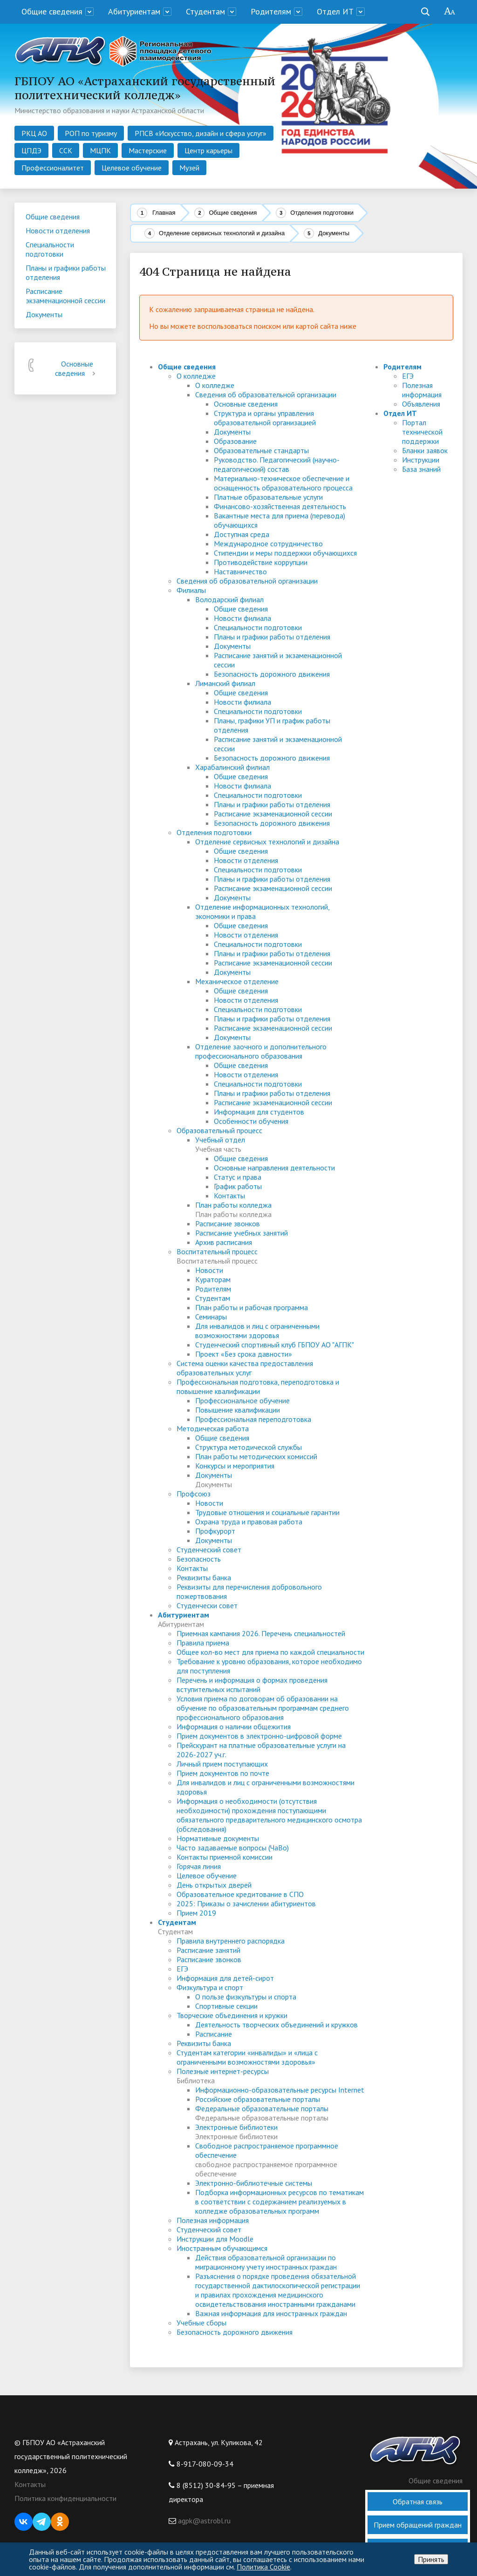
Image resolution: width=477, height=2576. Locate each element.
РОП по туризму (91, 133)
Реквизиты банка (204, 1577)
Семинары (211, 1316)
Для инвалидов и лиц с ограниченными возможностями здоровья (257, 1330)
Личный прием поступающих (222, 1763)
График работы (238, 1186)
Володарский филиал (229, 599)
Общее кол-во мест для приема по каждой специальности (270, 1652)
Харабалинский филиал (232, 767)
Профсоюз (194, 1493)
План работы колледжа (233, 1205)
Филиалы (191, 590)
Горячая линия (199, 1866)
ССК (65, 150)
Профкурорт (215, 1531)
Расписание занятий (208, 1950)
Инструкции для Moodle (215, 2238)
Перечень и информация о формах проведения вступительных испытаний (252, 1684)
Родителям (271, 11)
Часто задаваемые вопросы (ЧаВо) (233, 1847)
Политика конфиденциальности (65, 2498)
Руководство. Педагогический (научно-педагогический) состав (277, 464)
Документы (232, 431)
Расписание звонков (227, 1223)
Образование (235, 441)
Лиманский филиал (225, 683)
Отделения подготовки (322, 212)
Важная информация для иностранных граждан (271, 2313)
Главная (163, 212)
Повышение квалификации (237, 1409)
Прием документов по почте (223, 1773)
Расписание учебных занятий (241, 1232)
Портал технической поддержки (422, 432)
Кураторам (213, 1279)
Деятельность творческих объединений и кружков (276, 2024)
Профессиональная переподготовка (253, 1419)
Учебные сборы (201, 2322)
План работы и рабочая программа (251, 1307)
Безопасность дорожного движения (272, 674)
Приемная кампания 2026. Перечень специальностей (261, 1633)
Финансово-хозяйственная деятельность (280, 506)
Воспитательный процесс (217, 1251)
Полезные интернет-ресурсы (223, 2071)
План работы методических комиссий (256, 1456)
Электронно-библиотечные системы (253, 2183)
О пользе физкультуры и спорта (245, 1996)
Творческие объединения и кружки (232, 2015)
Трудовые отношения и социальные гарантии (267, 1512)
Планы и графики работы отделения (272, 636)
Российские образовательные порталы (257, 2099)
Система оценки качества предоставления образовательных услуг (245, 1368)
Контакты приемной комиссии (225, 1857)
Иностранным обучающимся (222, 2248)
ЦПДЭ (31, 150)
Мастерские (148, 150)
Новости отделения (246, 860)
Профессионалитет (52, 167)
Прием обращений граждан (418, 2524)
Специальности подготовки (258, 627)
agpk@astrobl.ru (203, 2520)
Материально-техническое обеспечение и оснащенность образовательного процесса (283, 483)
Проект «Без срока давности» (243, 1354)
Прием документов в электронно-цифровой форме (259, 1735)
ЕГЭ (182, 1968)
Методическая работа (213, 1428)
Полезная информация (213, 2220)
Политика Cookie (263, 2566)
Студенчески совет (207, 1605)
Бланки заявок (425, 450)
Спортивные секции (226, 2006)
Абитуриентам (134, 11)
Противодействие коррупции (260, 562)
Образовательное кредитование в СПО (240, 1894)
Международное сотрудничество (268, 543)
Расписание (213, 2034)
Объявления (421, 403)
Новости (209, 1270)
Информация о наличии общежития (234, 1726)
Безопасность (199, 1558)
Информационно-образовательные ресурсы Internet (279, 2089)
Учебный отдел (220, 1139)
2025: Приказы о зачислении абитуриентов (246, 1903)
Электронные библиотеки (236, 2127)
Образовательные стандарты (261, 450)
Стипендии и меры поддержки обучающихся (285, 552)
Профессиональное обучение (242, 1400)
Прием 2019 (196, 1912)
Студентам (205, 11)
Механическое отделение (237, 981)
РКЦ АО (34, 133)
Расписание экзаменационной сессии (273, 813)
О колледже (196, 376)
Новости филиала (242, 618)
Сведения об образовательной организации (265, 394)
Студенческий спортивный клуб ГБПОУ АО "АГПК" (274, 1344)
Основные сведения (77, 368)
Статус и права (237, 1177)
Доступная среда (241, 534)
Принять (431, 2559)
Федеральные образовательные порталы (261, 2108)
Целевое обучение (132, 167)
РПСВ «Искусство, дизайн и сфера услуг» (200, 133)
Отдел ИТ (335, 11)
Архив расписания (223, 1242)
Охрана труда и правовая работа (248, 1521)
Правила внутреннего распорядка (231, 1940)
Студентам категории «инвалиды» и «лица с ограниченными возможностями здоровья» (247, 2057)
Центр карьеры (208, 150)
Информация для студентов (259, 1111)
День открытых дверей (214, 1885)
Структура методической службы (248, 1447)
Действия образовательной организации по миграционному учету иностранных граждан (266, 2262)
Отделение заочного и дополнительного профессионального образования (261, 1051)
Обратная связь (418, 2501)
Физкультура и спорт (210, 1987)
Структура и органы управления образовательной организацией (265, 417)
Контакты (229, 1195)
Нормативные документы (218, 1838)
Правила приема (203, 1642)
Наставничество (240, 571)
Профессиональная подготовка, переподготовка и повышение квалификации (258, 1386)
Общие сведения (51, 11)
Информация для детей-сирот (225, 1978)
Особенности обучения (251, 1121)
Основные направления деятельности (274, 1167)
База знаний (421, 469)
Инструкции (420, 459)
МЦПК (100, 150)
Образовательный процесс (219, 1130)
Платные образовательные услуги (268, 497)
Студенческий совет (209, 1549)
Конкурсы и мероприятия (234, 1465)
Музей (189, 167)
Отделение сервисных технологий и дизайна (222, 233)
